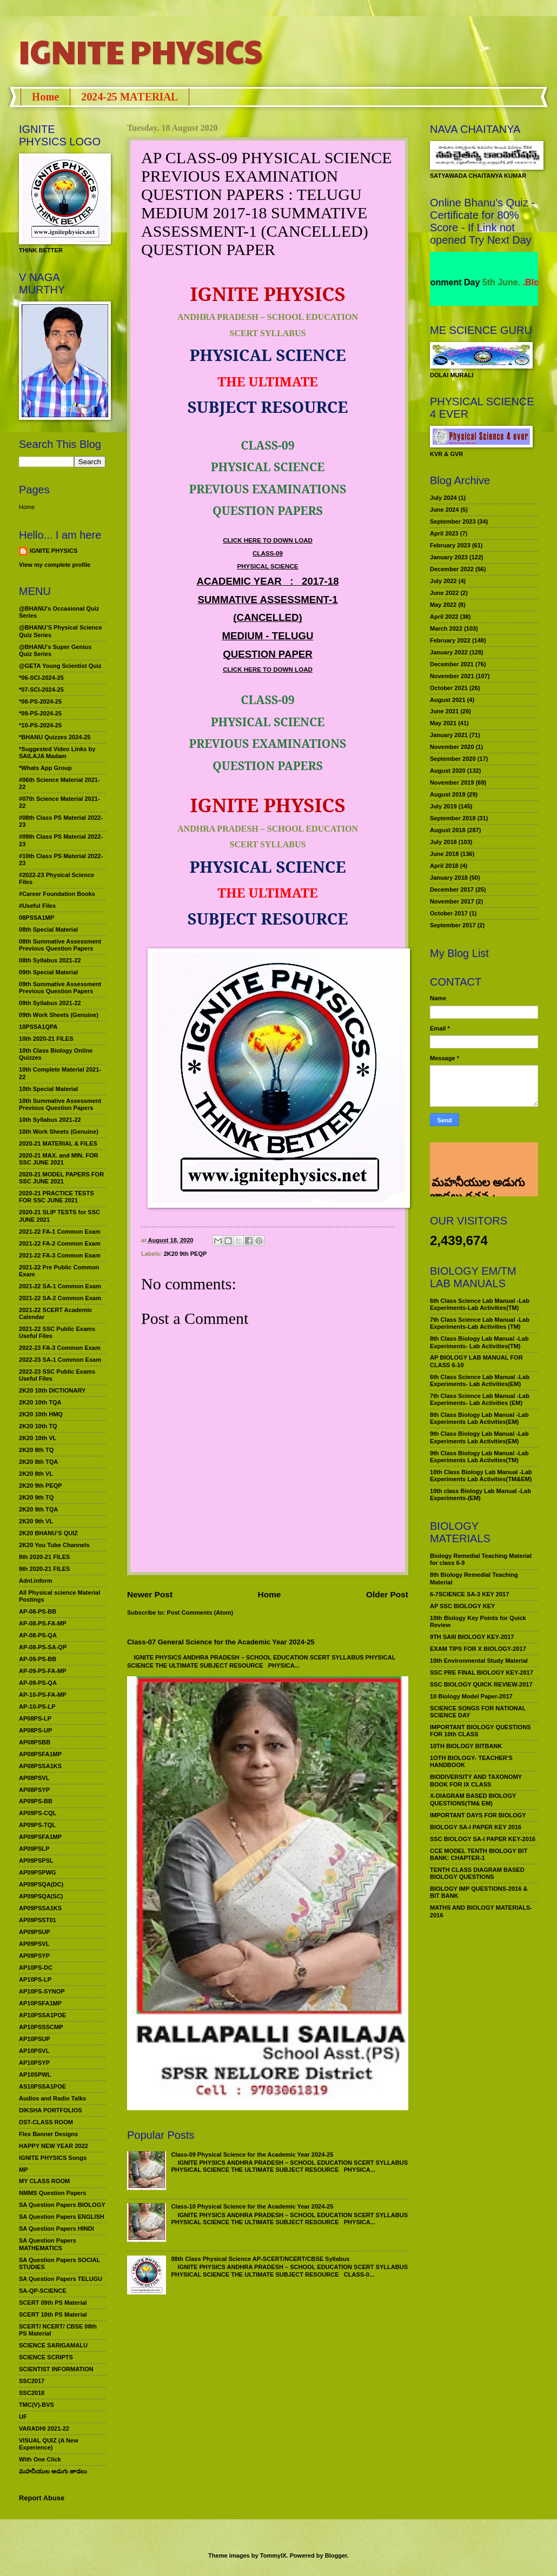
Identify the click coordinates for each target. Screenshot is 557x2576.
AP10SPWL (35, 2074)
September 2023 (453, 521)
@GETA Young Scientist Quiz (60, 666)
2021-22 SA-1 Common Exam (60, 1286)
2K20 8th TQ (36, 1450)
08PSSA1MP (36, 917)
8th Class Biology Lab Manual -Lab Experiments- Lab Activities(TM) (479, 1342)
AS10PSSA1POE (42, 2086)
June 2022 (444, 593)
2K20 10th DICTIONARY (52, 1390)
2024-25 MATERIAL (129, 97)
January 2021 (449, 735)
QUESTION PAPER (268, 654)
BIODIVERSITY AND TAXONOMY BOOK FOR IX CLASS (476, 1780)
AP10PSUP (34, 2039)
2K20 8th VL (36, 1473)
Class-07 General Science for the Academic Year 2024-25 (221, 1642)
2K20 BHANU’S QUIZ (48, 1533)
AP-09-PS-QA (38, 1683)
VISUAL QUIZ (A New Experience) (48, 2444)
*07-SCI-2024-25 (41, 689)
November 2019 (452, 782)
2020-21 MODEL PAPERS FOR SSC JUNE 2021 (61, 1178)
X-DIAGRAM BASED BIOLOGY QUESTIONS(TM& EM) (473, 1799)
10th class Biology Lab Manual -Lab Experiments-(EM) (480, 1494)
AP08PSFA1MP (40, 1754)
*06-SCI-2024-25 (41, 677)
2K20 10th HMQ (41, 1414)
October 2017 (449, 913)
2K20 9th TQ (36, 1497)
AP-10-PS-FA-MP (43, 1694)
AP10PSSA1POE (42, 2015)
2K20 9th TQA (38, 1509)
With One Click (40, 2459)
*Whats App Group (45, 768)
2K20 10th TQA (40, 1402)
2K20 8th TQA (38, 1461)
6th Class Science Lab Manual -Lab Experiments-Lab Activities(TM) (479, 1304)
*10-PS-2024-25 (40, 725)
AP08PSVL (34, 1778)
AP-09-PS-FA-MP (43, 1671)
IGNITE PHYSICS (140, 50)
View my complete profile (54, 564)
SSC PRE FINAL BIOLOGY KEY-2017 (481, 1672)
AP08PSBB (34, 1742)
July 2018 (443, 842)
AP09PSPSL (36, 1860)
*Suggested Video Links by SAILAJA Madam (57, 752)
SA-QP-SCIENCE (43, 2290)
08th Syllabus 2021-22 (50, 960)
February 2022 (450, 640)
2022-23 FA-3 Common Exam (60, 1347)
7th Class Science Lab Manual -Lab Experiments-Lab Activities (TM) (479, 1323)
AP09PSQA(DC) (41, 1884)
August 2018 (448, 830)
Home (45, 97)
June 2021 (444, 711)
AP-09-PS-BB (37, 1659)
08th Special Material (48, 929)
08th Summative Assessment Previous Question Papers (60, 945)
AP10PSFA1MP (40, 2003)
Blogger (336, 2555)
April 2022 (444, 616)
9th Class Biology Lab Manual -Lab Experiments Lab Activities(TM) (479, 1456)
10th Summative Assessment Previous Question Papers (60, 1104)
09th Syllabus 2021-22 (50, 1003)
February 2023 (450, 545)
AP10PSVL (34, 2051)
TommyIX (273, 2555)
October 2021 (449, 688)
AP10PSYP (34, 2062)
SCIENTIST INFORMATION (56, 2369)
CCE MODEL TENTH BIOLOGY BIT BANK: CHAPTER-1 (478, 1854)
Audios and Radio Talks (52, 2098)
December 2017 (452, 889)
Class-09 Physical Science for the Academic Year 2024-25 (252, 2154)
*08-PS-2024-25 (40, 701)
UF (23, 2416)
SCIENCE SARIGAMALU (53, 2345)
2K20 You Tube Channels (54, 1545)
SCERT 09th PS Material (53, 2302)
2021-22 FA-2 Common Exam (60, 1243)
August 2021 (448, 700)
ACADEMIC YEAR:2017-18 (267, 581)
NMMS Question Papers (52, 2193)
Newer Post (150, 1594)
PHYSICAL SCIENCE (267, 566)
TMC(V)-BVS (36, 2404)
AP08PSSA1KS (40, 1766)
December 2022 (452, 569)
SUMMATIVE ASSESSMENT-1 (267, 599)
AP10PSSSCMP (41, 2027)
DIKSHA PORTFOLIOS (50, 2110)
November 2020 (452, 747)
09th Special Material (48, 972)
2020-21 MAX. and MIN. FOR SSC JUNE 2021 (58, 1159)
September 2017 (453, 925)
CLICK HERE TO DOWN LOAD (268, 540)
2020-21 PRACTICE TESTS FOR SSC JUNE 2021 (56, 1196)
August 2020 (448, 770)
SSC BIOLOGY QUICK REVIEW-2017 (481, 1684)
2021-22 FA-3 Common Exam (60, 1255)
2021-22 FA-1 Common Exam (60, 1231)
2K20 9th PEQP (185, 1253)
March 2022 (446, 628)
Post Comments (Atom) (200, 1612)
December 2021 (452, 664)
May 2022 (443, 604)
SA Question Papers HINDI (56, 2228)
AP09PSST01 (37, 1920)
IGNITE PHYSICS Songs (53, 2158)
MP (23, 2169)
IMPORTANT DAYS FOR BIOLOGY (478, 1815)
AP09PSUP (34, 1932)
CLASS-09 (268, 553)
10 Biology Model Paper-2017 (471, 1696)
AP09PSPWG (37, 1872)
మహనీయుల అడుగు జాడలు (53, 2471)
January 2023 (449, 557)
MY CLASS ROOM (44, 2181)
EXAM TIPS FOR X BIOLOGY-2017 (478, 1648)
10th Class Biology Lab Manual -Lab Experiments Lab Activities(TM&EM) (481, 1475)
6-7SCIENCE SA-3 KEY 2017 (469, 1594)
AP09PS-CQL (37, 1813)
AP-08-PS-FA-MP (43, 1623)
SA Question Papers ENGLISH (61, 2216)
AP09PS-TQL (37, 1825)
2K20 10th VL (37, 1438)
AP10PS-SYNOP (42, 1991)
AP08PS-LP (35, 1718)
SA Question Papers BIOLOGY (62, 2205)
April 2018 (444, 865)
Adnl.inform (35, 1580)
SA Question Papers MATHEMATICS (47, 2244)
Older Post (387, 1594)
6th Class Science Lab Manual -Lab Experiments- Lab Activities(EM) (479, 1380)
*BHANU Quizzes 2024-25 (54, 737)
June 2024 (444, 509)
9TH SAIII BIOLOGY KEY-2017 (472, 1637)
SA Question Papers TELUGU (60, 2279)
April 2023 (444, 533)
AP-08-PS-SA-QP (43, 1647)
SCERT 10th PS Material (53, 2314)
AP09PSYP (34, 1955)
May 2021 (443, 723)
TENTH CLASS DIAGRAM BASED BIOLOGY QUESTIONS (477, 1873)
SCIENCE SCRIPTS (46, 2357)
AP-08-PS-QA (38, 1635)
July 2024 (443, 497)
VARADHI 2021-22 (44, 2428)
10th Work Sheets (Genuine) (58, 1131)
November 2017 (452, 901)
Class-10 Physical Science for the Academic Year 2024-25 (252, 2206)
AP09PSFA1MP (40, 1837)
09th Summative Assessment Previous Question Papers (60, 987)
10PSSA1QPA (38, 1026)
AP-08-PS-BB (37, 1611)
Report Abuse (41, 2498)
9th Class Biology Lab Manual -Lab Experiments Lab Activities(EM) (479, 1437)
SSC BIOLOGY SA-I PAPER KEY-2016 (482, 1839)
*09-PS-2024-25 (40, 713)
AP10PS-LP (35, 1979)
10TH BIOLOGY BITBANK (466, 1746)
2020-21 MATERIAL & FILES (58, 1143)
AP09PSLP (34, 1848)
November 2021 (452, 676)
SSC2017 (31, 2381)
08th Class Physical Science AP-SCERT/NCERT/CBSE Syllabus (260, 2259)
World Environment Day (470, 282)
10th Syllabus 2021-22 (50, 1119)
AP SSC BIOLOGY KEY (462, 1606)
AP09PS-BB (35, 1801)
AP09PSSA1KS (40, 1908)
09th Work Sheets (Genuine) (58, 1015)
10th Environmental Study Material (479, 1660)
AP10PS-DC (35, 1967)
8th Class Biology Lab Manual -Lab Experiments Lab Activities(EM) (479, 1418)
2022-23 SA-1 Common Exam (60, 1359)
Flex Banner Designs (48, 2134)
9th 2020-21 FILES (44, 1568)
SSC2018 (31, 2393)
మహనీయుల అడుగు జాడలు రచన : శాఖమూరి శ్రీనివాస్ (477, 1157)
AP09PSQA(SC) (41, 1896)
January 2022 (449, 652)
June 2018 (444, 854)
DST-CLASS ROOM (46, 2122)
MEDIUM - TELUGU (268, 635)
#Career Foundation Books (57, 894)
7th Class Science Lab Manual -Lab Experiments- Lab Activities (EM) (479, 1399)
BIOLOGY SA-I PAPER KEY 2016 (475, 1827)
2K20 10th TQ (38, 1426)
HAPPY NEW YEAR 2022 (53, 2146)
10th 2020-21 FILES (46, 1038)
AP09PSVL (34, 1944)
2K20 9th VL (36, 1521)
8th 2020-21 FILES (44, 1557)
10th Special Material (48, 1089)
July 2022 (443, 581)
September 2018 (453, 818)
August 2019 (448, 794)
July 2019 (443, 806)
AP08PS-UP (35, 1730)
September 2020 (453, 758)
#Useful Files (37, 905)
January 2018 (449, 877)
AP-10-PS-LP (37, 1706)
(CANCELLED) (267, 617)
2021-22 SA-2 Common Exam (60, 1298)
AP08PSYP (34, 1790)
